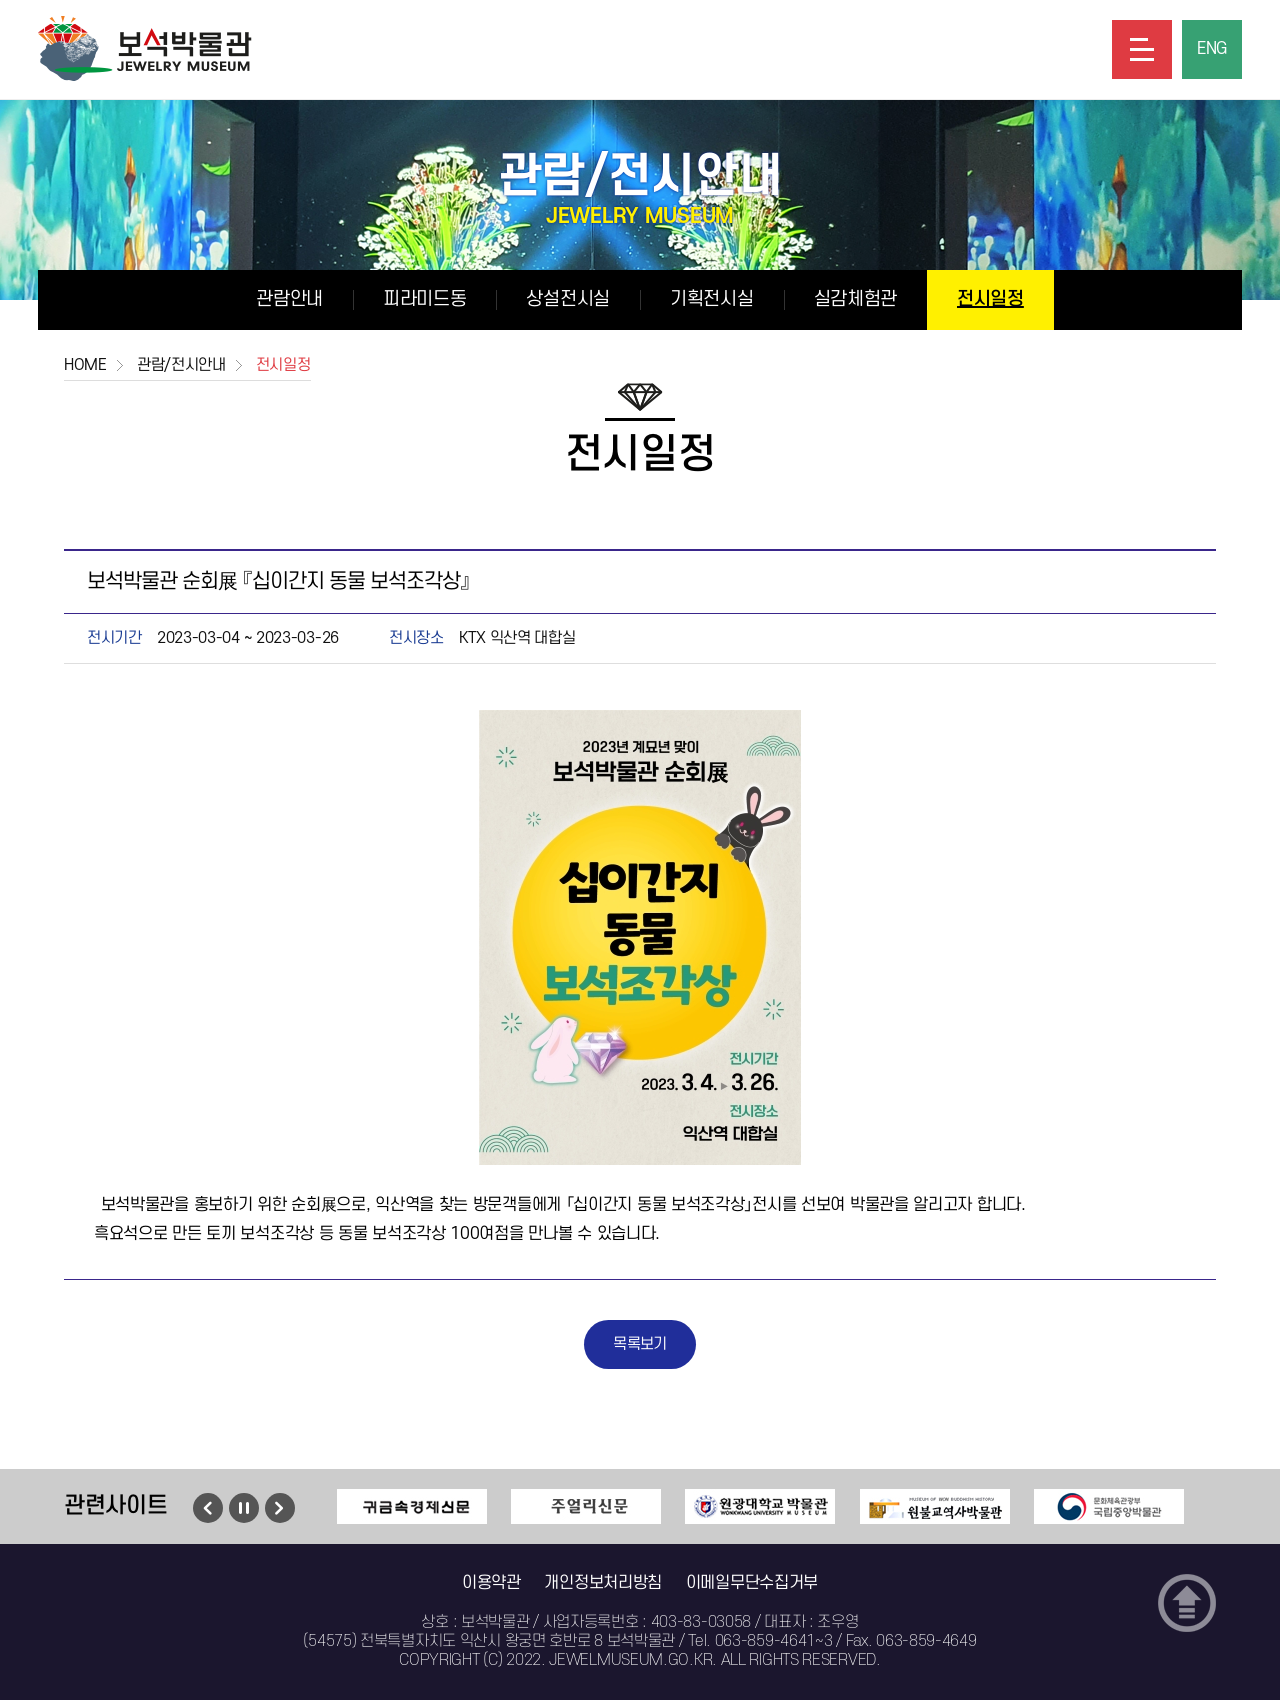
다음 (279, 1509)
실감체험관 (856, 299)
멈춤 (243, 1509)
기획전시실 (712, 299)
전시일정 (990, 299)
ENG (1212, 50)
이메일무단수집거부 (752, 1584)
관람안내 (289, 299)
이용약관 (491, 1584)
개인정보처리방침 (603, 1584)
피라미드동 (425, 299)
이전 (208, 1509)
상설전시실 (568, 299)
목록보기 (640, 1345)
